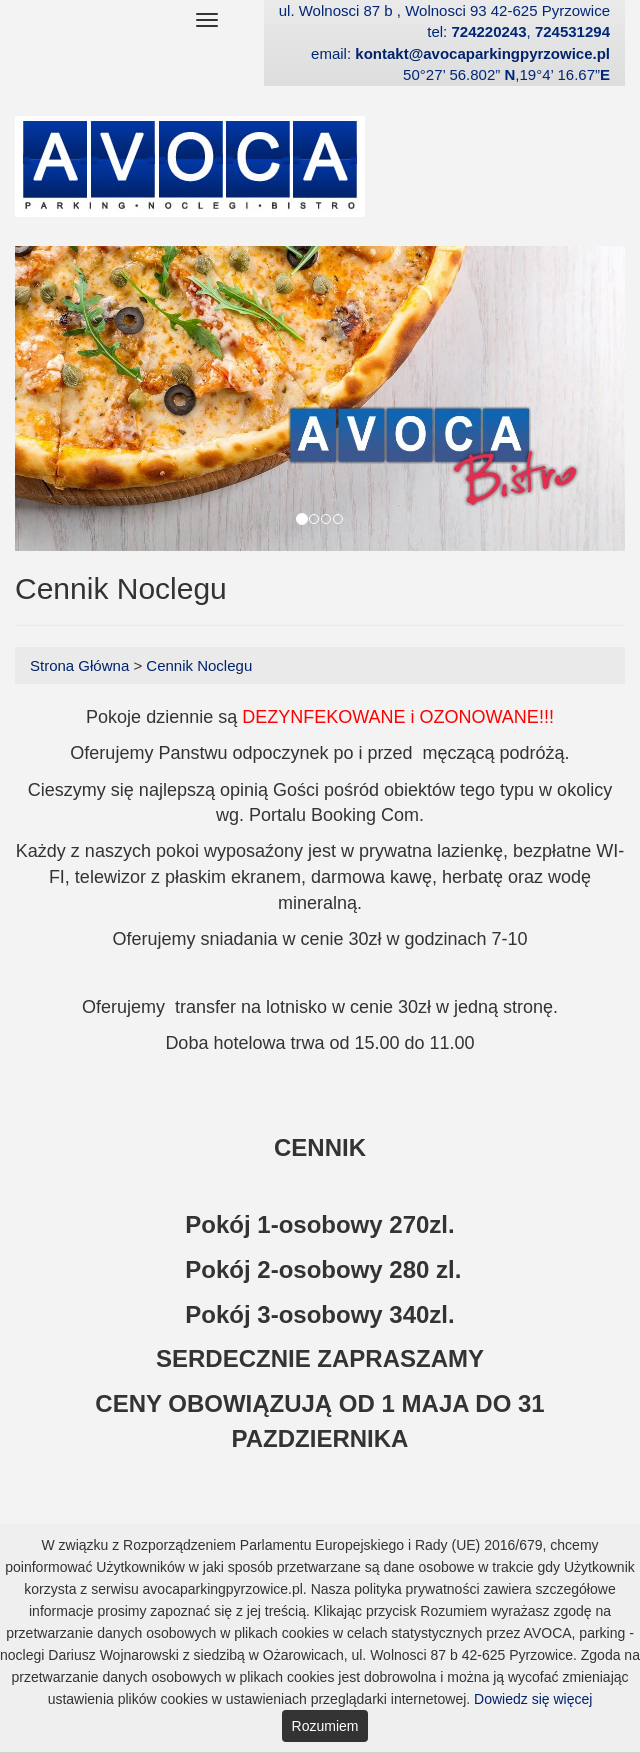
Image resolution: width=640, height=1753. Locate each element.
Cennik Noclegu (199, 665)
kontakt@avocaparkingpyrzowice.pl (482, 53)
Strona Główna (81, 665)
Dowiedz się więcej (533, 1699)
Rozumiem (325, 1726)
